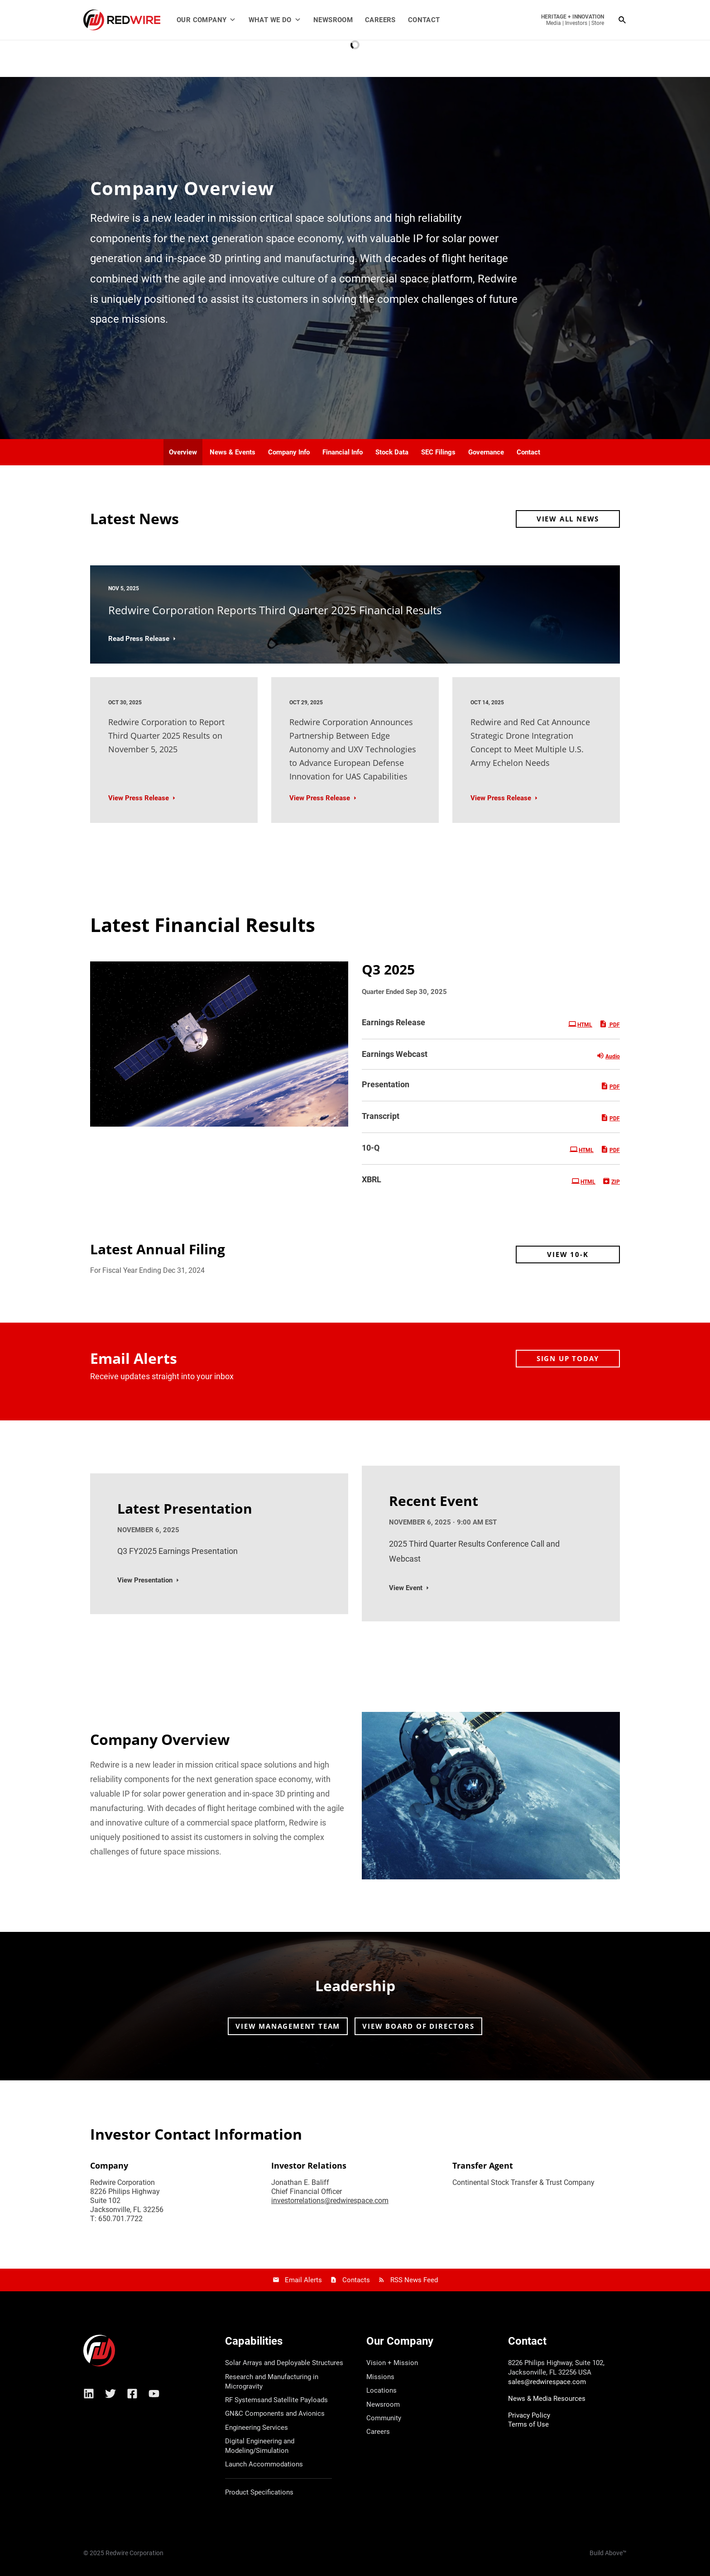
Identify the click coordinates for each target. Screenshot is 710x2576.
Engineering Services (256, 2427)
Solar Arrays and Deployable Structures (284, 2363)
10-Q (370, 1147)
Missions (380, 2377)
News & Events (232, 452)
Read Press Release (138, 639)
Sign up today (568, 1358)
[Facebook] (132, 2393)
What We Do (275, 20)
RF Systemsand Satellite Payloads (276, 2400)
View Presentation (145, 1580)
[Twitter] (110, 2393)
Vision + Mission (392, 2363)
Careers (380, 20)
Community (383, 2418)
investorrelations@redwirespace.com (330, 2200)
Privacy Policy (529, 2415)
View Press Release (138, 798)
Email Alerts (303, 2280)
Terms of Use (528, 2424)
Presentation (385, 1084)
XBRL (371, 1179)
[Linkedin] (88, 2393)
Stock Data (391, 452)
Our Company (206, 20)
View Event (405, 1588)
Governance (486, 452)
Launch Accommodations (264, 2464)
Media (553, 23)
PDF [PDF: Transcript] (610, 1118)
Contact (424, 20)
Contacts (356, 2280)
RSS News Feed (414, 2280)
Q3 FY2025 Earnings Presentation (177, 1551)
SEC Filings (438, 452)
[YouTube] (154, 2393)
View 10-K (567, 1254)
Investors (576, 23)
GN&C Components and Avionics (275, 2413)
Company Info (289, 452)
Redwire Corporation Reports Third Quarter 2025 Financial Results (274, 609)
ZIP (611, 1181)
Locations (381, 2390)
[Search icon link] (623, 20)
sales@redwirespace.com (547, 2382)
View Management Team (287, 2026)
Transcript (380, 1116)
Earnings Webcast (394, 1054)
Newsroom (333, 20)
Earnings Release (393, 1022)
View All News (568, 518)
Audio (608, 1055)
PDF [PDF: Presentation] (610, 1086)
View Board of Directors (418, 2026)
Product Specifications (259, 2492)
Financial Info (342, 452)
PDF (609, 1024)
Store (597, 23)
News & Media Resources (546, 2398)
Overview (183, 452)
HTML (580, 1024)
